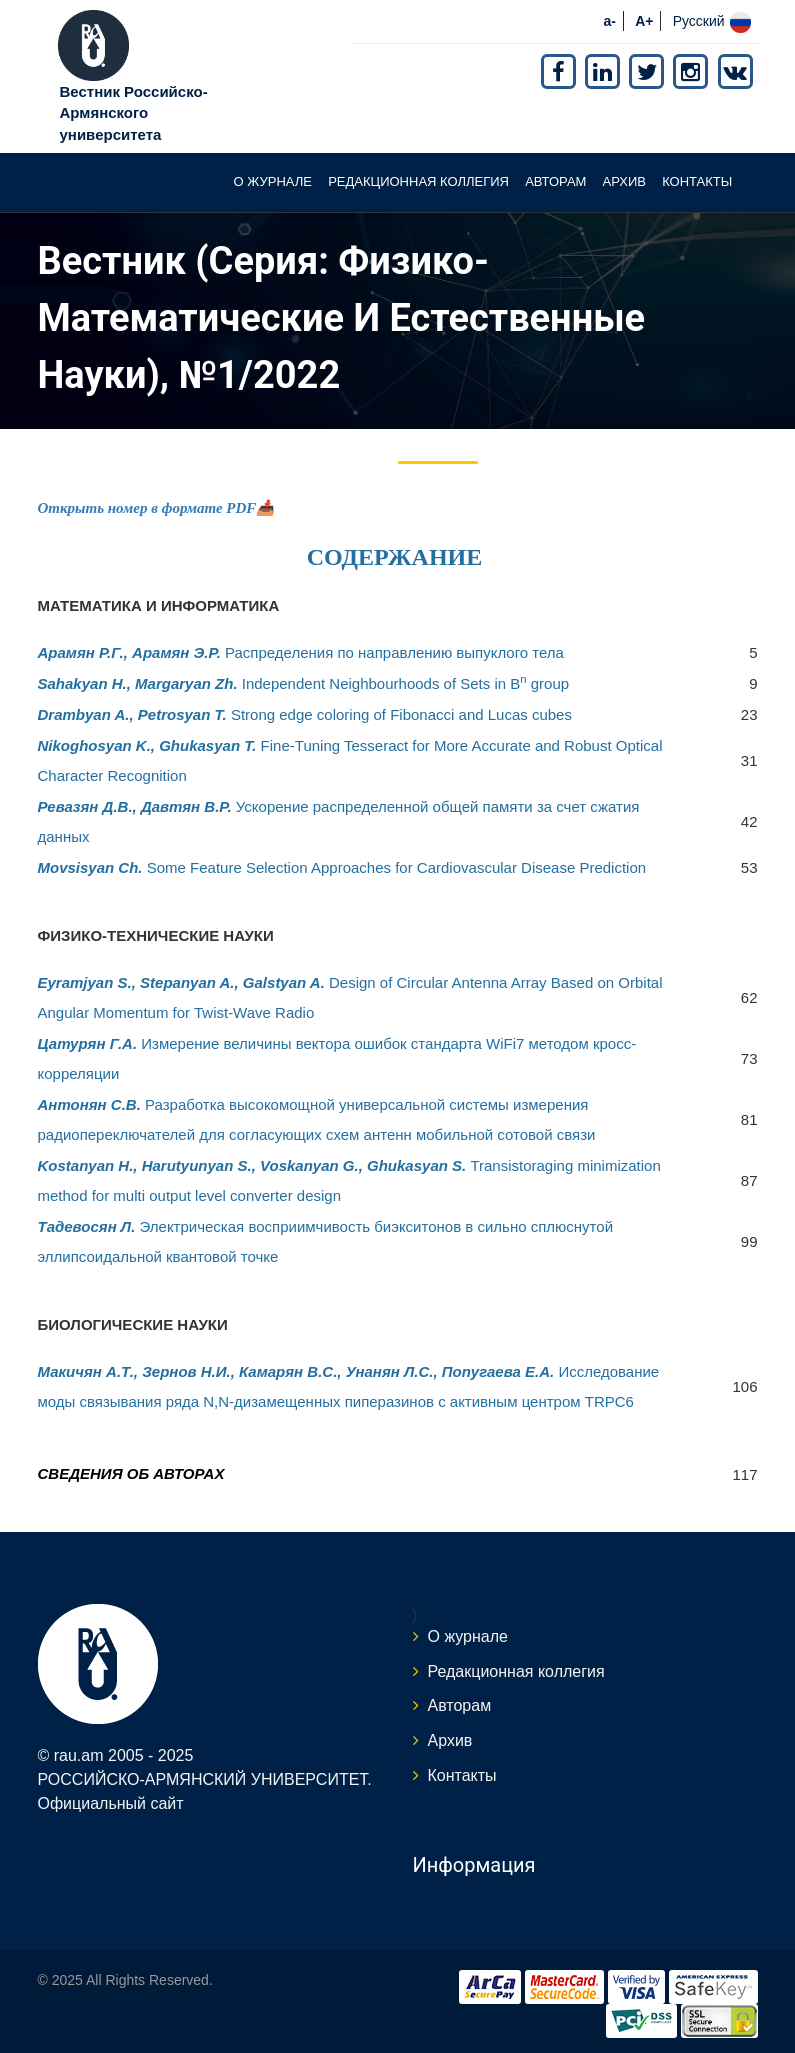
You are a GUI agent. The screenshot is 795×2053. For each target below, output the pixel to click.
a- (610, 21)
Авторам (555, 181)
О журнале (272, 181)
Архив (624, 181)
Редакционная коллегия (418, 181)
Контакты (697, 181)
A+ (644, 21)
